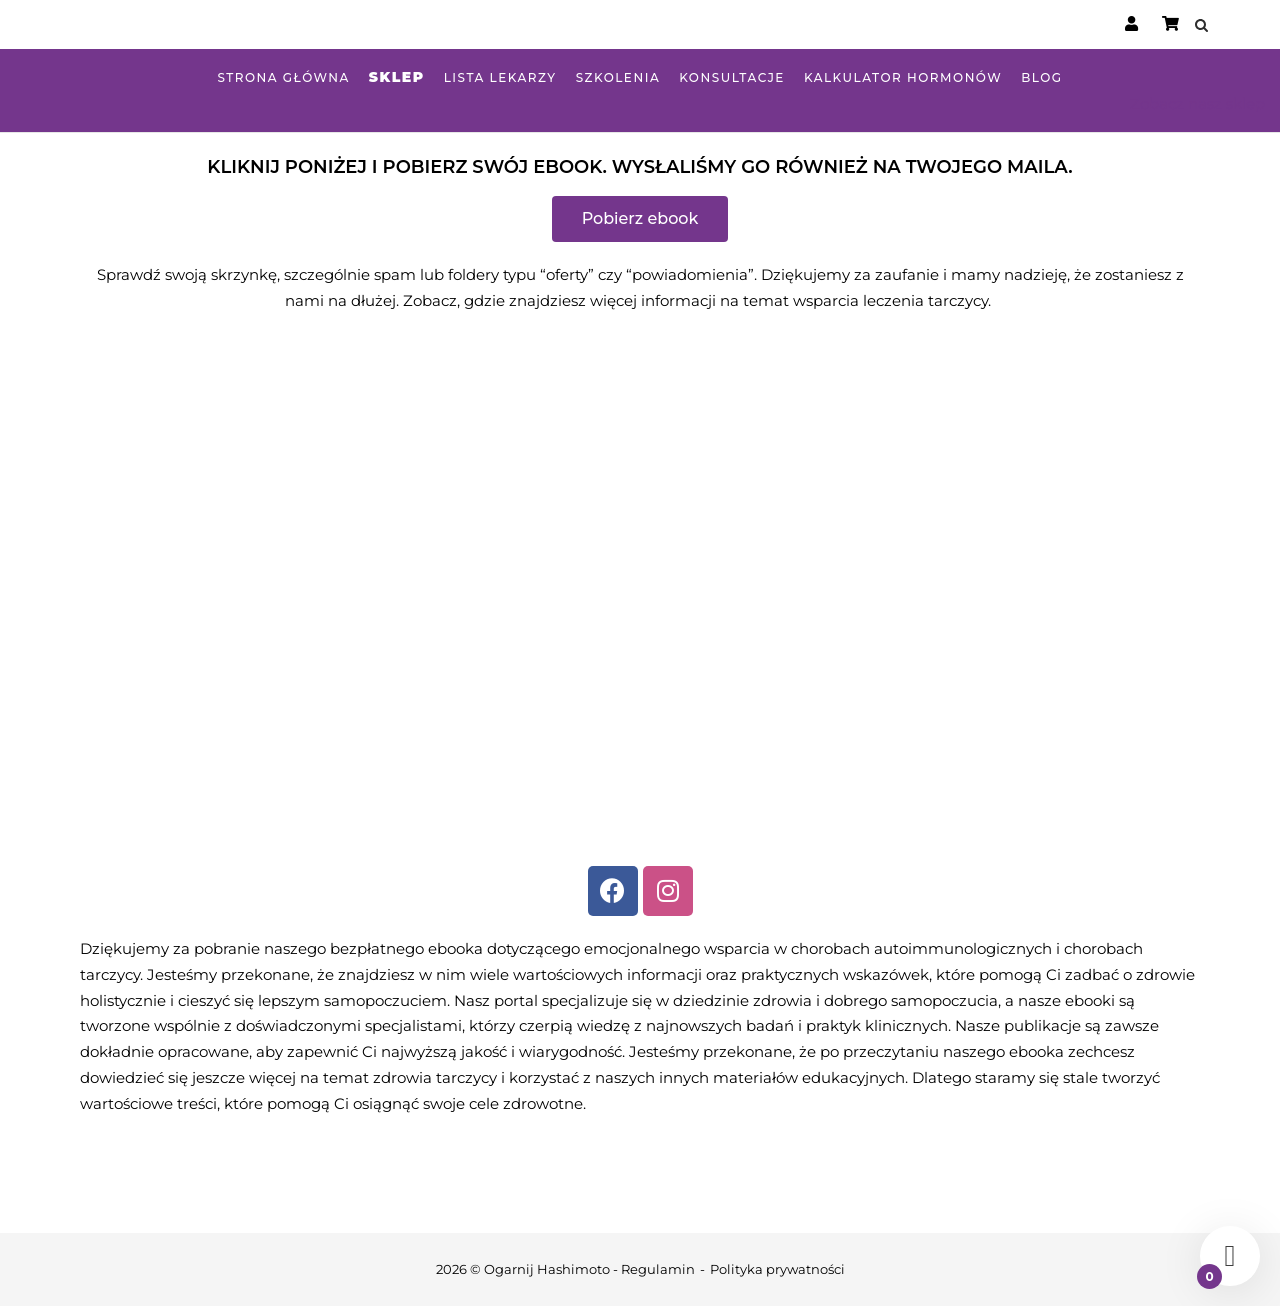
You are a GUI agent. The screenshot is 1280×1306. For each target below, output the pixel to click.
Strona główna (283, 77)
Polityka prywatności (777, 1269)
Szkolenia (618, 77)
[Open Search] (1201, 26)
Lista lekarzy (500, 77)
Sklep (397, 77)
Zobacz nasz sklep (1197, 103)
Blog (1041, 77)
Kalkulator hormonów (903, 77)
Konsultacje (732, 77)
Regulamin (658, 1269)
